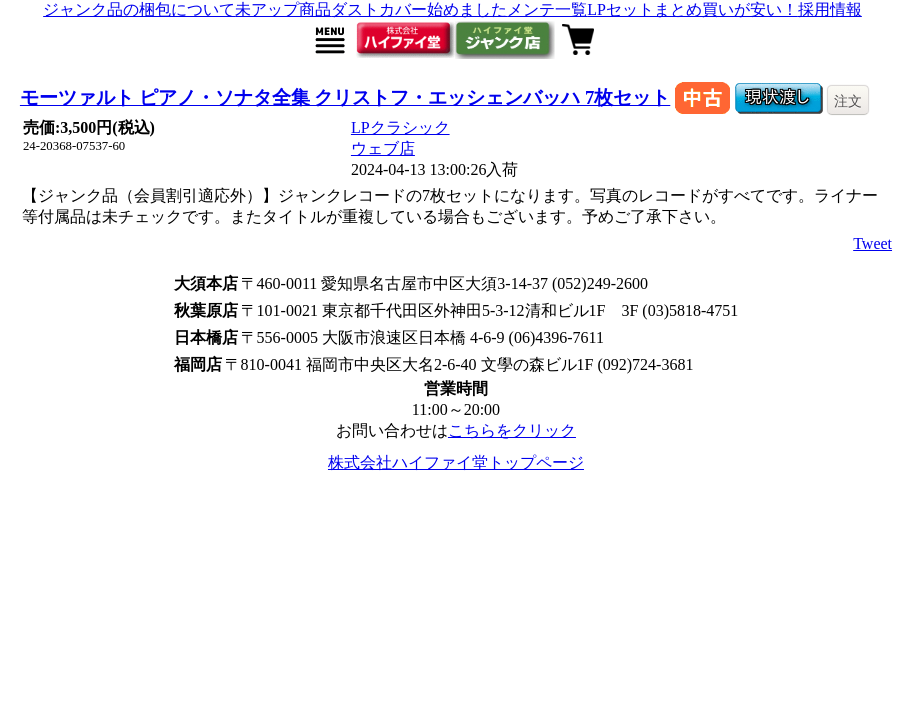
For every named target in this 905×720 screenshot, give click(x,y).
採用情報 (830, 9)
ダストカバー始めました (419, 9)
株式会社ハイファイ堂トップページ (456, 462)
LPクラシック (400, 127)
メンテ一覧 (547, 9)
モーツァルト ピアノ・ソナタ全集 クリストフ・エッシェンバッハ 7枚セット (345, 97)
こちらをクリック (512, 430)
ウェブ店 (383, 148)
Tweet (872, 243)
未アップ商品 (283, 9)
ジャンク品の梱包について (139, 9)
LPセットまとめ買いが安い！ (692, 9)
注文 (848, 101)
